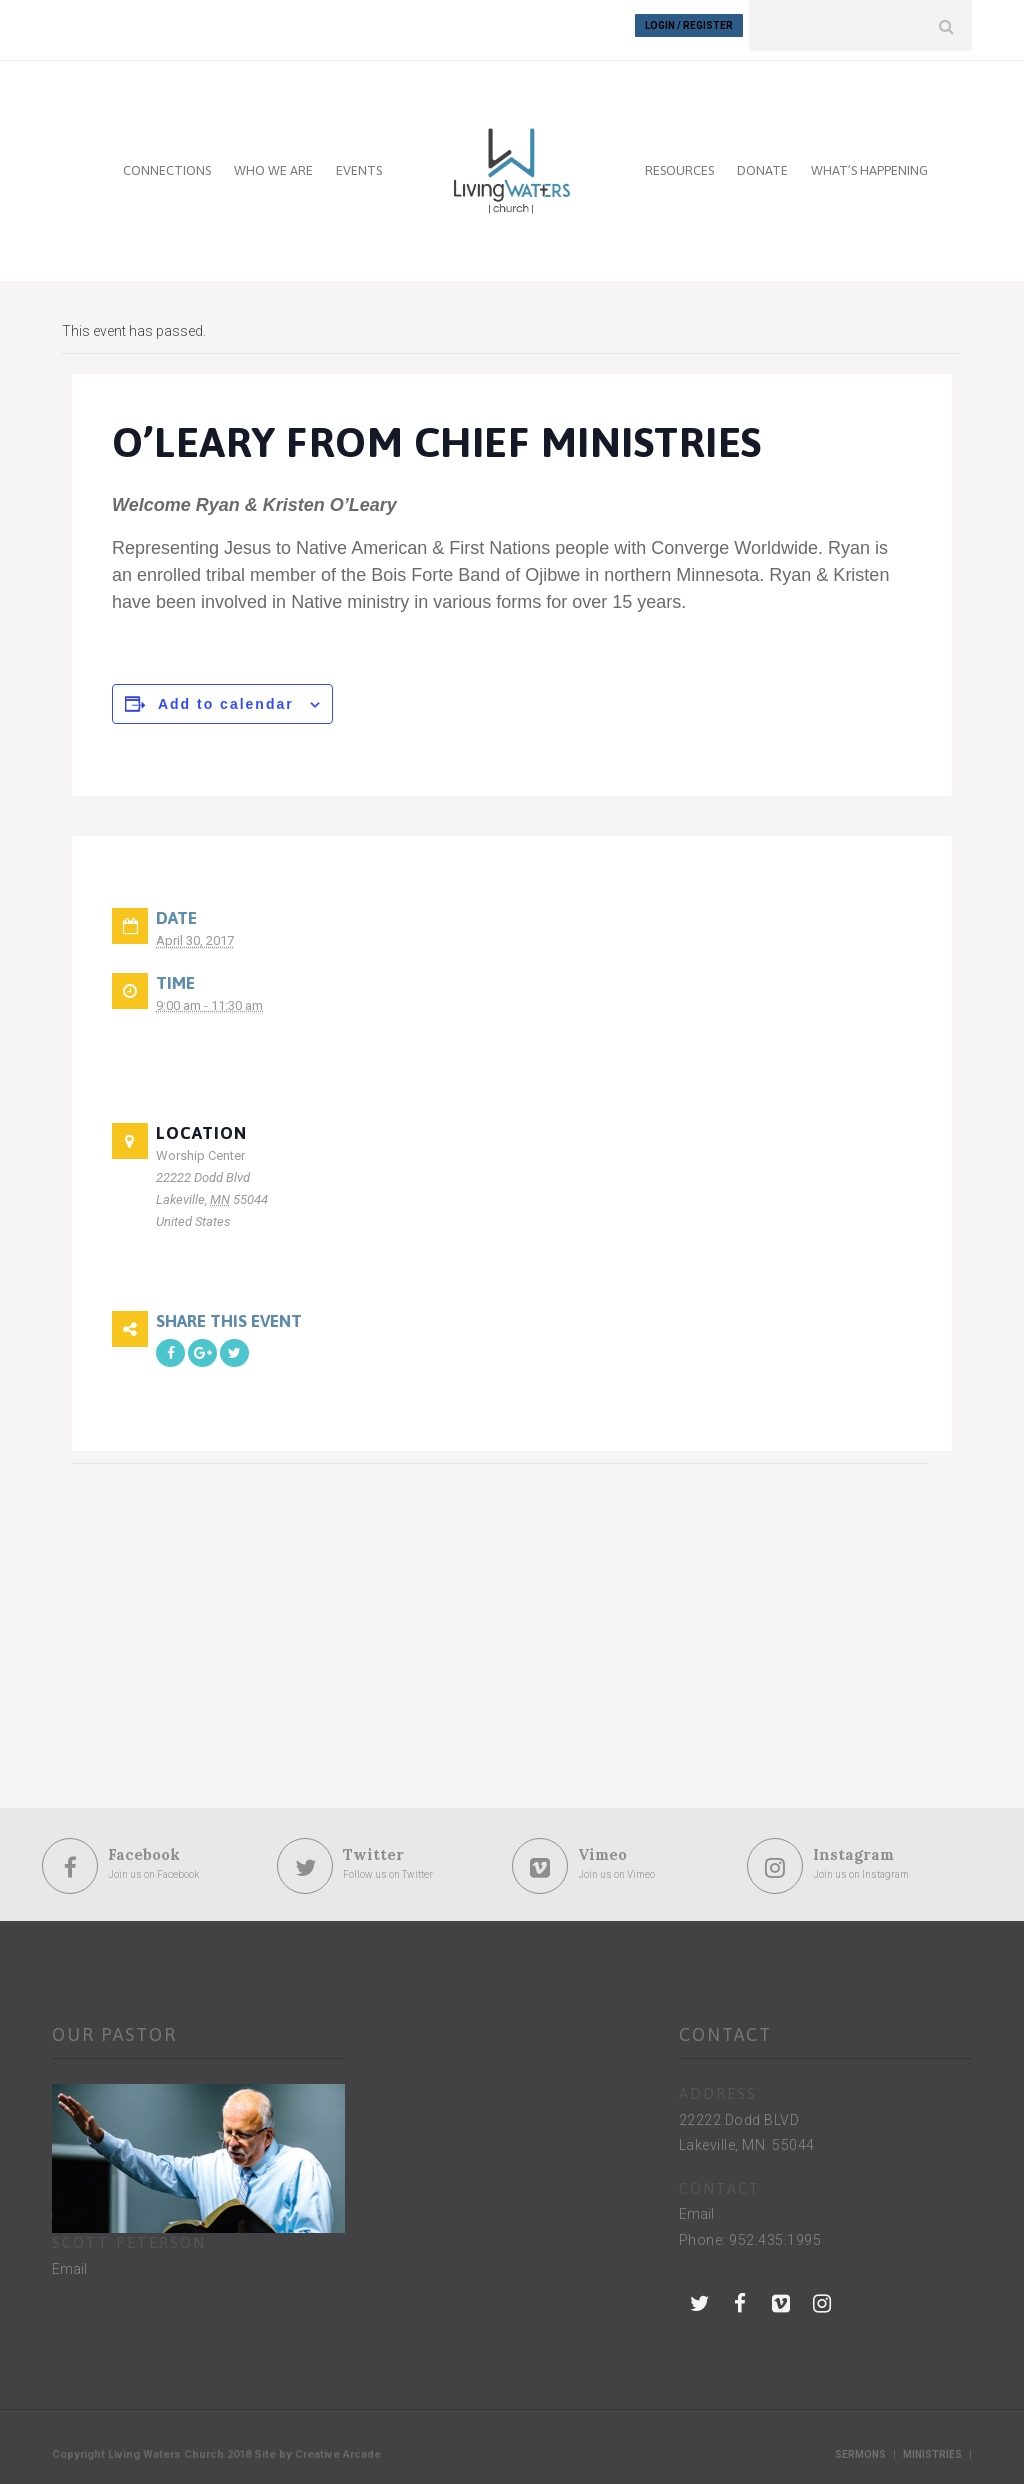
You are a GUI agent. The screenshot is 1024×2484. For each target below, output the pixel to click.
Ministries (932, 2446)
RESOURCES (679, 161)
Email (69, 2260)
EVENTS (359, 161)
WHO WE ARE (273, 161)
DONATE (762, 161)
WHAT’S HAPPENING (869, 161)
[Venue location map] (177, 1592)
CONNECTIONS (167, 161)
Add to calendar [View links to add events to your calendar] (226, 695)
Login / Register (689, 25)
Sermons (860, 2446)
